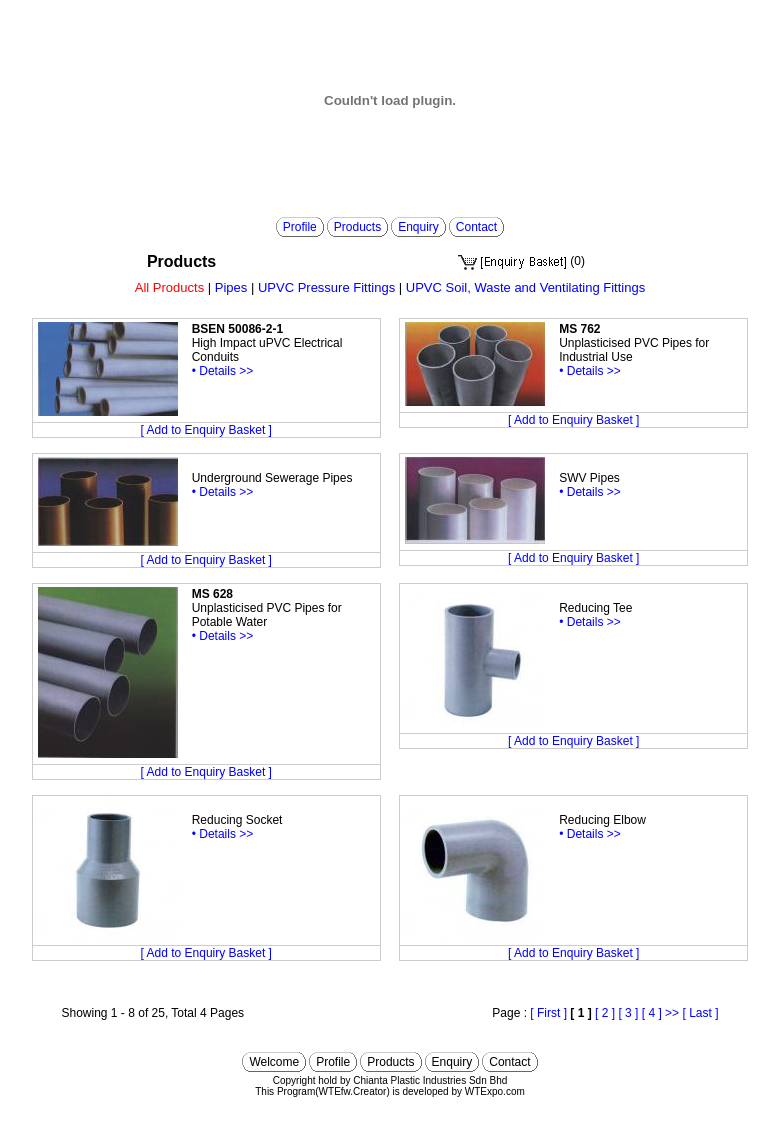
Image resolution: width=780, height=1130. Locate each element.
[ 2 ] (605, 1013)
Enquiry (418, 227)
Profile (300, 227)
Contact (476, 227)
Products (357, 227)
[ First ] (548, 1013)
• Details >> (223, 371)
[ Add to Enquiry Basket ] (206, 430)
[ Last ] (700, 1013)
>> (672, 1013)
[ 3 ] (628, 1013)
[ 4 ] (652, 1013)
